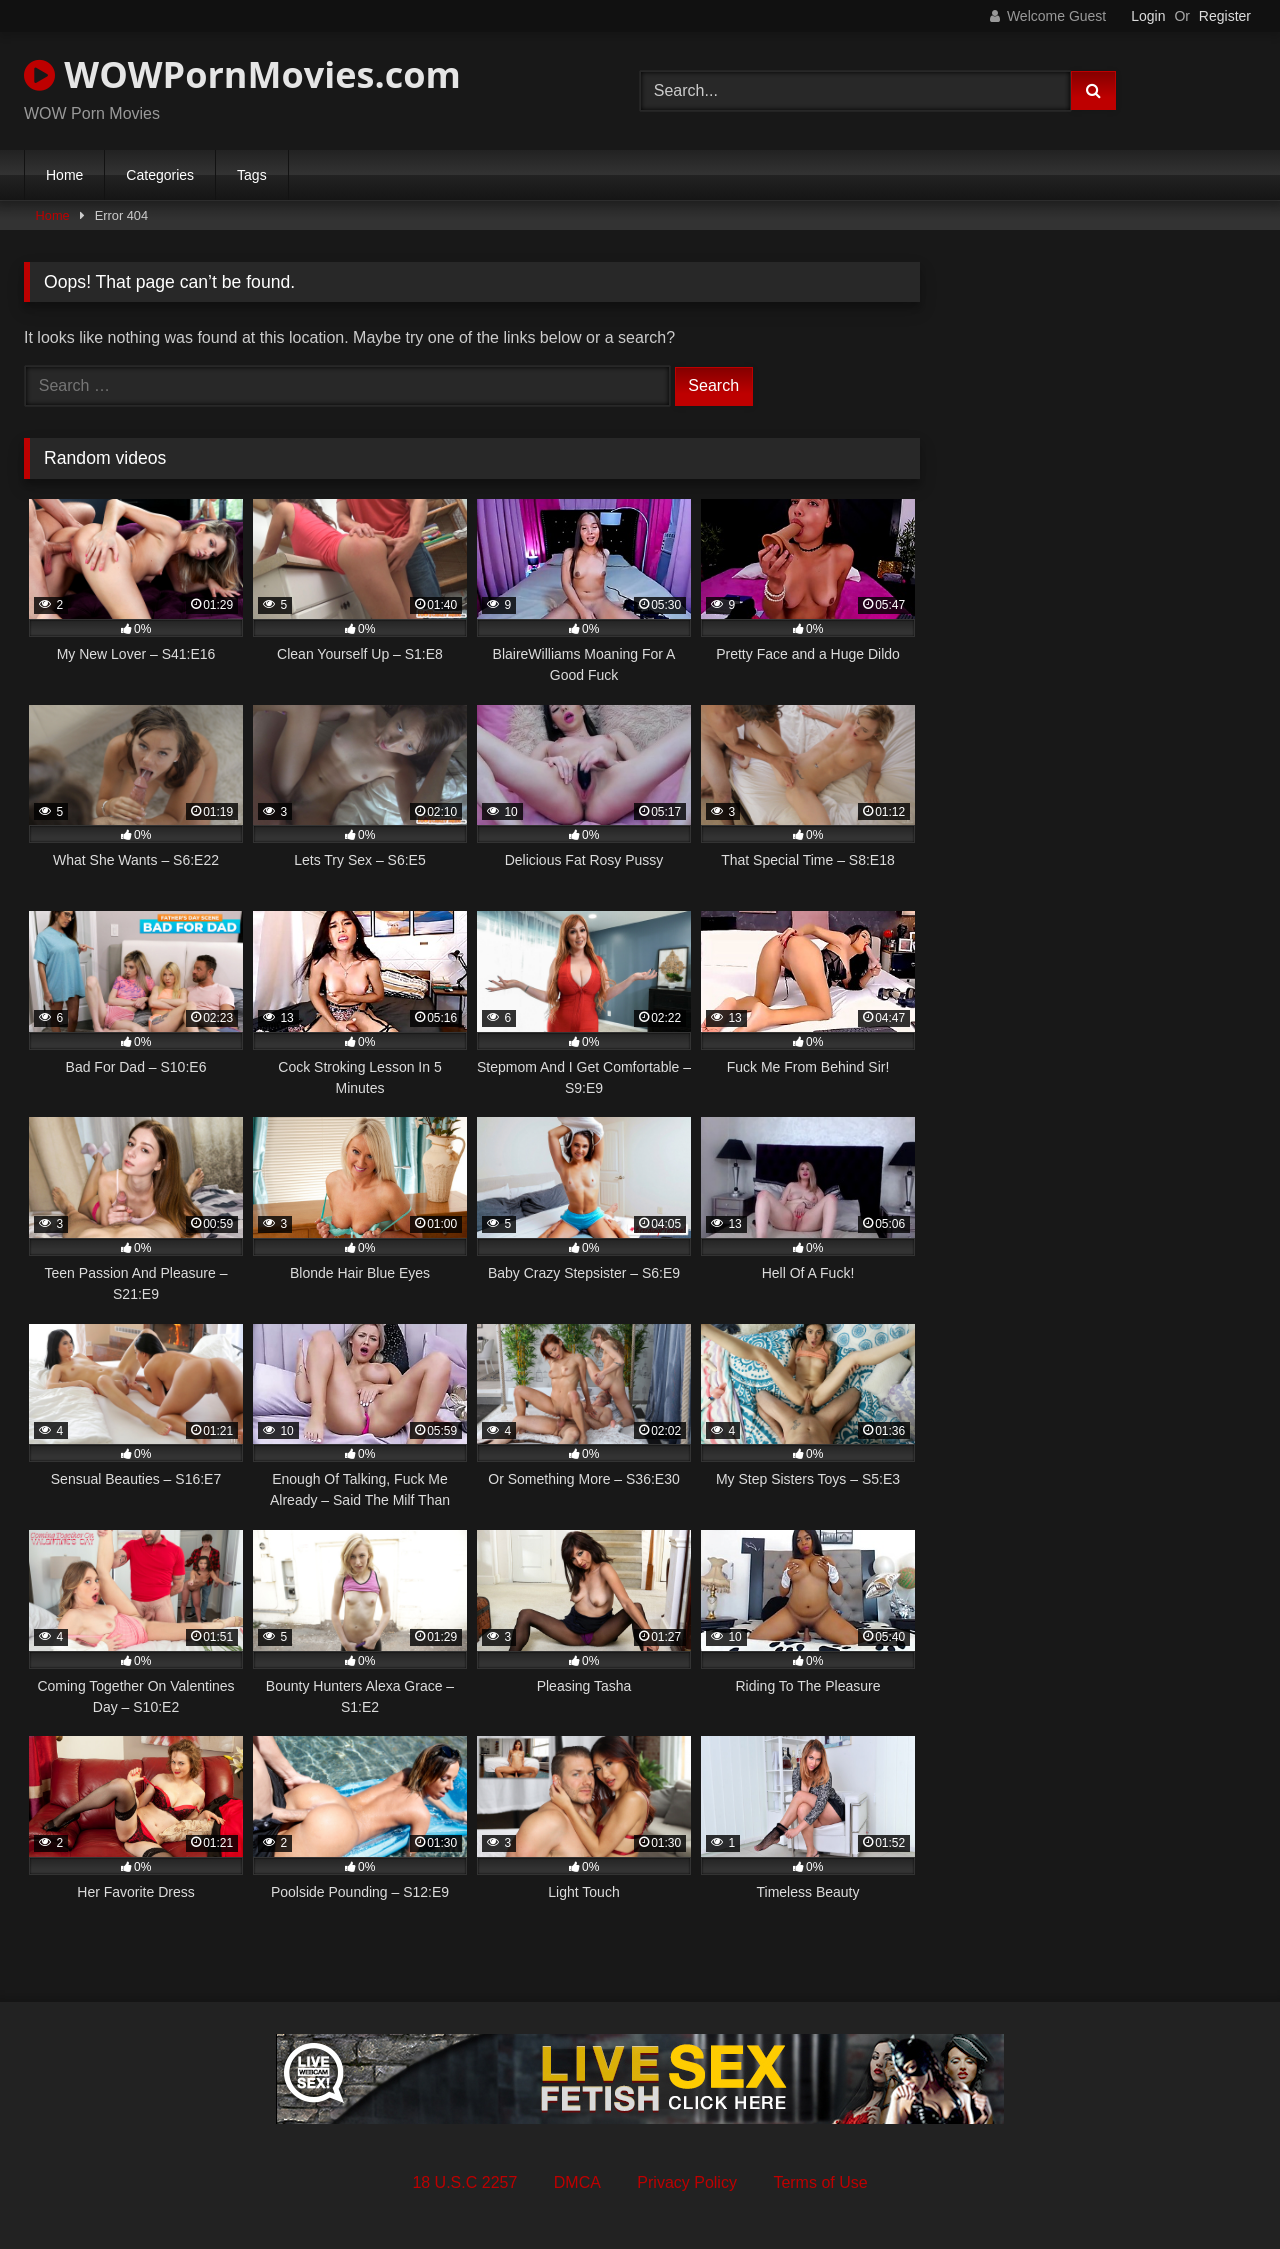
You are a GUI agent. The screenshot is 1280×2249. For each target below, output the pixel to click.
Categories (160, 175)
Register (1225, 16)
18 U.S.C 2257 (464, 2182)
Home (64, 175)
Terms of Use (820, 2182)
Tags (252, 175)
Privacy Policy (687, 2182)
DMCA (577, 2182)
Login (1148, 16)
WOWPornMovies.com (242, 74)
